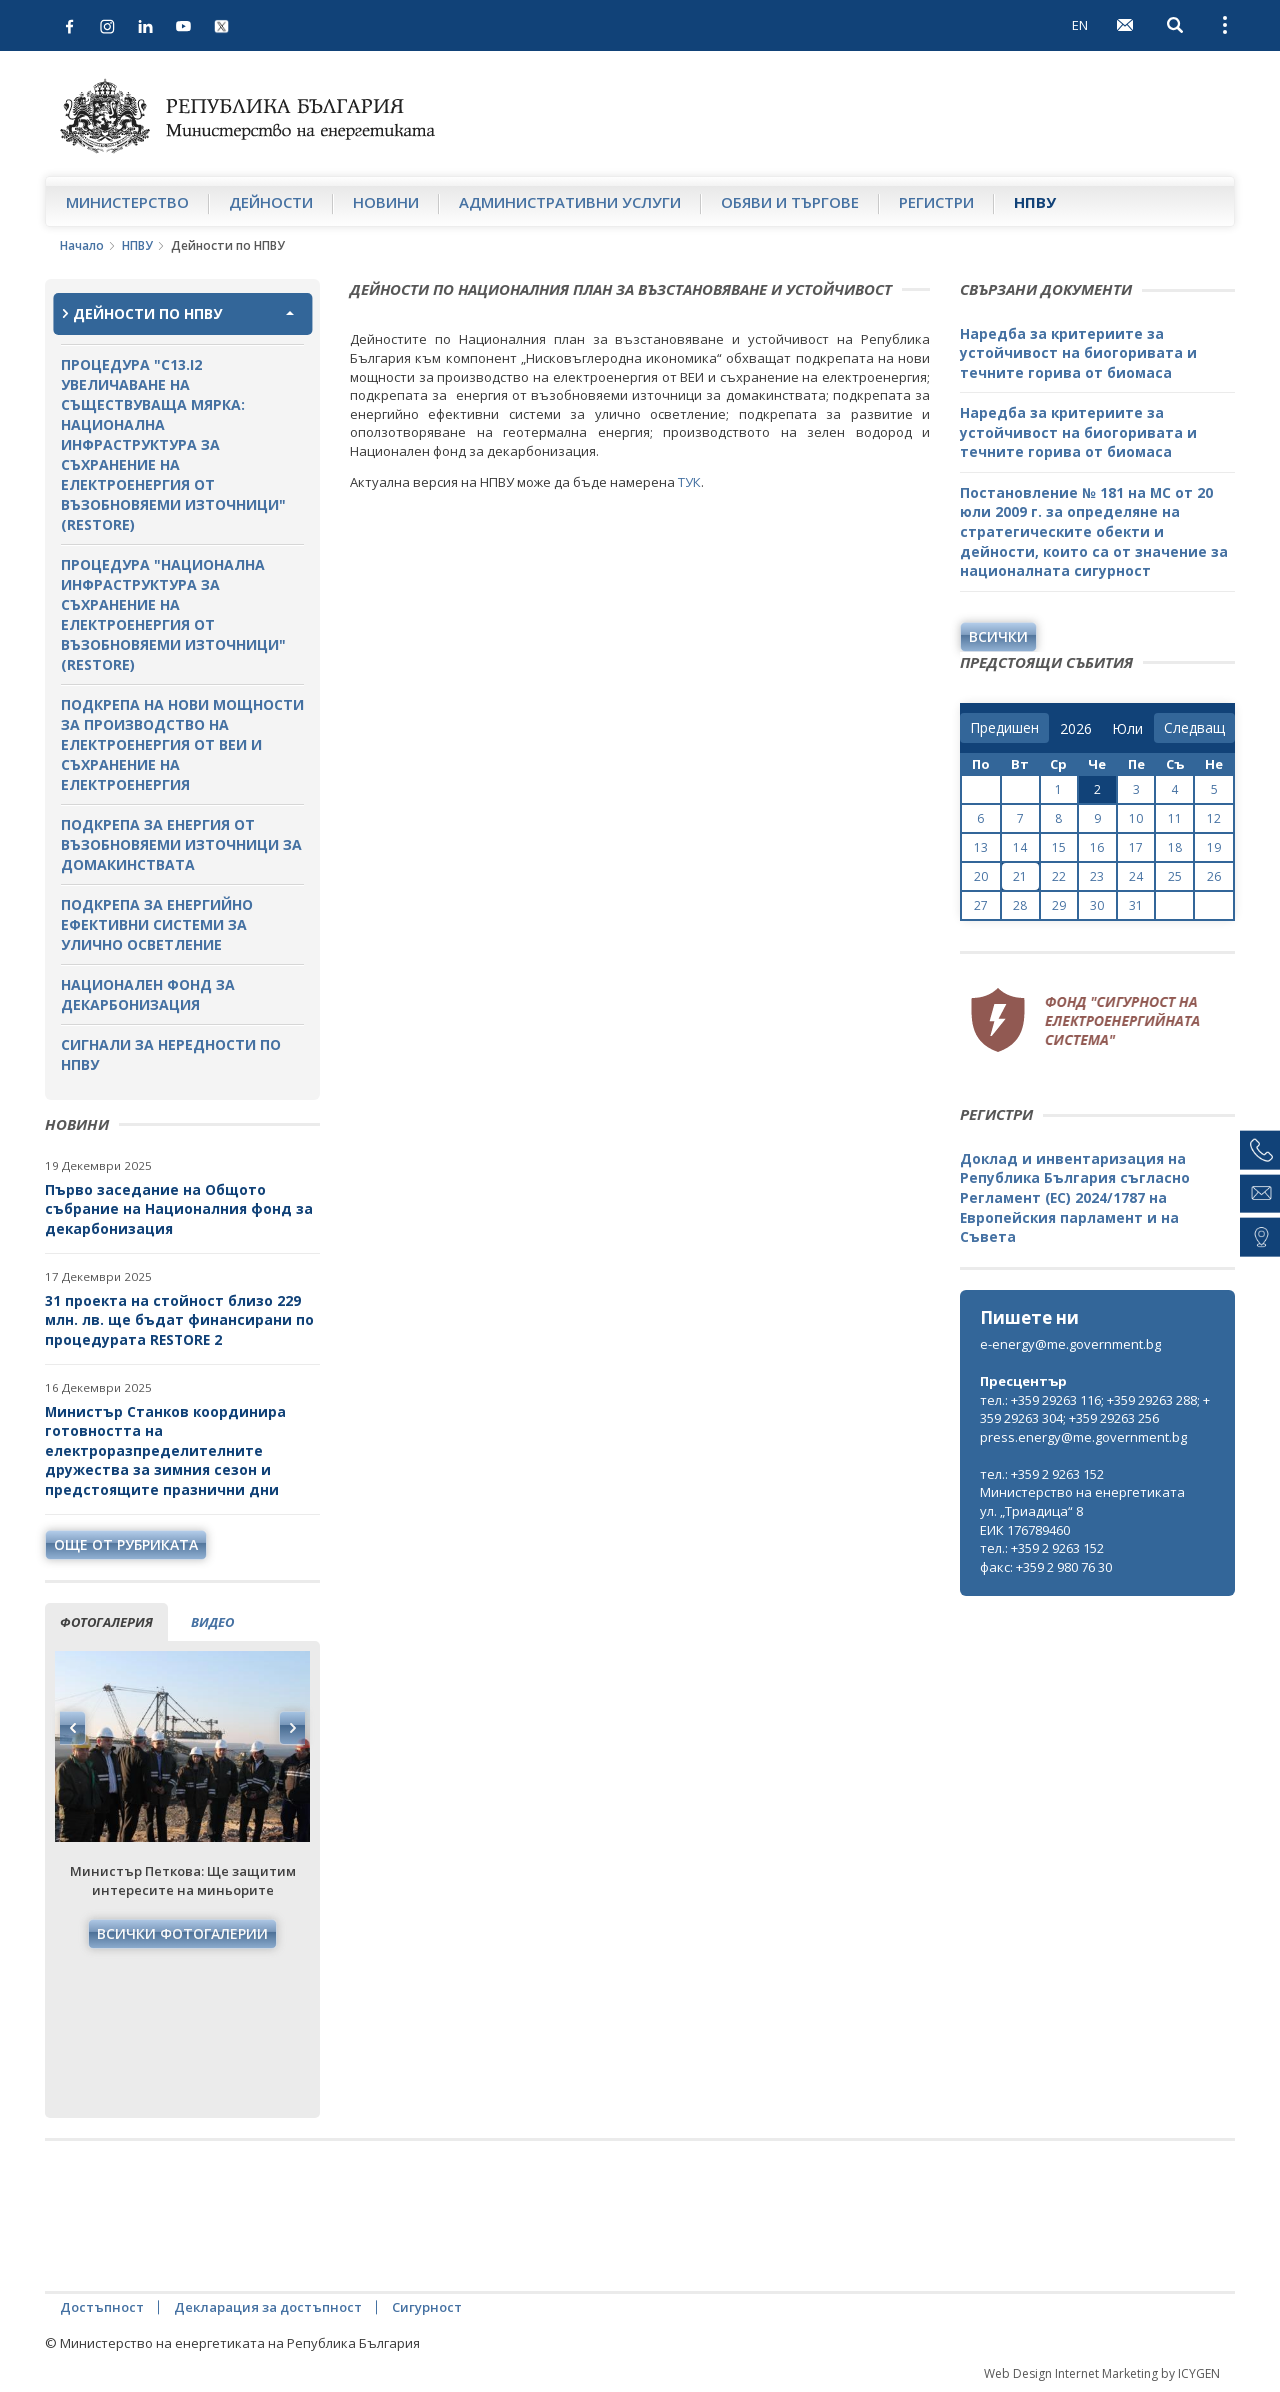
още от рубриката (126, 1544)
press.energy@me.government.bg (1083, 1437)
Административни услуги (570, 202)
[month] (1127, 729)
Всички (998, 636)
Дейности (271, 202)
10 (1136, 818)
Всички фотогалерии (182, 1933)
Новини (386, 202)
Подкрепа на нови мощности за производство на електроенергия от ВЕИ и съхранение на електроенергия (182, 744)
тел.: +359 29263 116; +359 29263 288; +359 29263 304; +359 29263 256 (1095, 1409)
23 (1097, 876)
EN (1080, 25)
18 (1175, 847)
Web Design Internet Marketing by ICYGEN (1102, 2373)
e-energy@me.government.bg (1070, 1344)
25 (1175, 876)
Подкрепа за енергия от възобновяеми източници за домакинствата (181, 844)
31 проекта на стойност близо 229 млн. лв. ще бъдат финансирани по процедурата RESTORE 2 (179, 1320)
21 (1020, 876)
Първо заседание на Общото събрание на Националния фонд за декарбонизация (179, 1209)
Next (292, 1728)
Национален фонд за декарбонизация (148, 994)
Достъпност (102, 2307)
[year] (1076, 729)
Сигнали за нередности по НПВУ (171, 1054)
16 (1097, 847)
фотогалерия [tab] (106, 1622)
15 (1059, 847)
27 (981, 905)
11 (1175, 818)
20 (981, 876)
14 (1020, 847)
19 (1214, 847)
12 (1214, 818)
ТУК (689, 482)
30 (1097, 905)
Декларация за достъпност (268, 2307)
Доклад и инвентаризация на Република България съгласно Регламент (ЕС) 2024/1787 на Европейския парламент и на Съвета (1075, 1197)
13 (981, 847)
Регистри (936, 202)
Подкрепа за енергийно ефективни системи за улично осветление (157, 924)
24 (1136, 876)
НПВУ (1035, 202)
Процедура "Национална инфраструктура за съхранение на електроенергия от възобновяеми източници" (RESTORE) (173, 614)
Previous (73, 1728)
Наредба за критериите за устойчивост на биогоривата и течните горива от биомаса (1078, 353)
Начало (82, 245)
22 (1059, 876)
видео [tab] (212, 1622)
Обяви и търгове (790, 202)
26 (1214, 876)
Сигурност (427, 2307)
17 (1136, 847)
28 (1020, 905)
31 (1136, 905)
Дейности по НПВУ (147, 313)
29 (1059, 905)
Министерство (127, 202)
